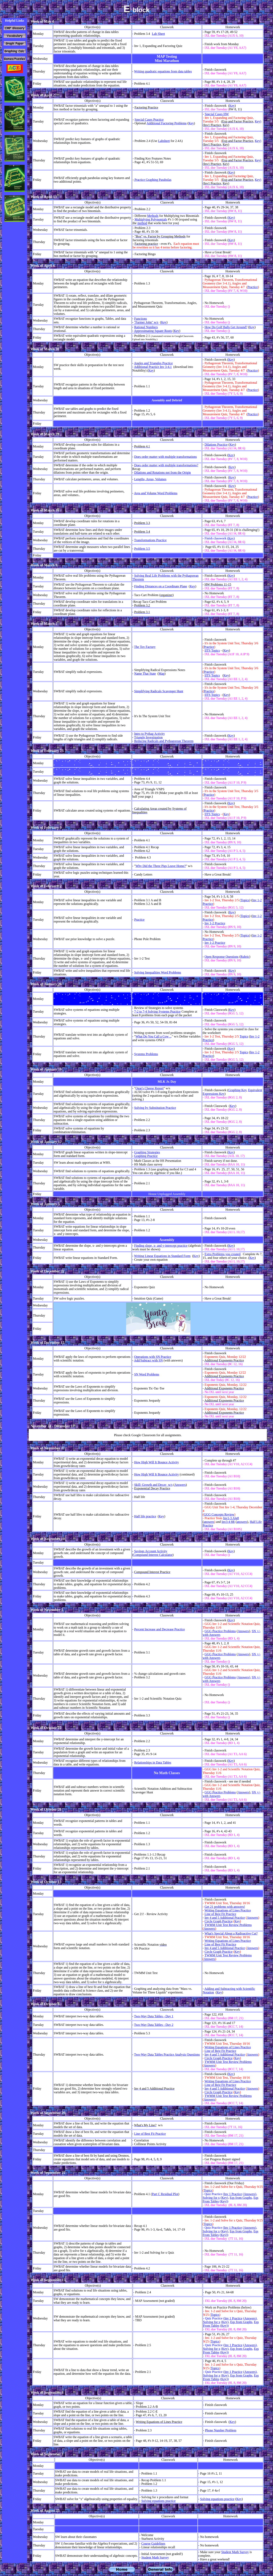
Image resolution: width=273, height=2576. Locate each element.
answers (209, 1521)
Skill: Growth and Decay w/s (153, 1484)
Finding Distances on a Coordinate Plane (160, 586)
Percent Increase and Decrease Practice (159, 1629)
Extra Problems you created (222, 1254)
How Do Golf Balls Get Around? (226, 327)
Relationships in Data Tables (152, 1762)
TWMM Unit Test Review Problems (228, 1925)
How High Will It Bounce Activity (156, 1462)
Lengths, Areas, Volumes (150, 479)
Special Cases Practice (149, 119)
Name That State (145, 673)
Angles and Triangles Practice (153, 363)
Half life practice (145, 1516)
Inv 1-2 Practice (215, 923)
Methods (152, 215)
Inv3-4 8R (228, 1521)
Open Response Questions (222, 956)
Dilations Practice (216, 444)
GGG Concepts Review (219, 1514)
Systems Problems (146, 1054)
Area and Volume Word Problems (155, 493)
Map (161, 673)
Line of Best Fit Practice (220, 1914)
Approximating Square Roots (153, 330)
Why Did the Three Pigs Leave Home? (160, 866)
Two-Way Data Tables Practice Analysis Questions (167, 2054)
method (142, 223)
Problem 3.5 (142, 548)
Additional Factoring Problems (167, 123)
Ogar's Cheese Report (149, 1088)
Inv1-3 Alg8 (231, 1518)
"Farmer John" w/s (146, 322)
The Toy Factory (145, 647)
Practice (209, 647)
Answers (180, 1484)
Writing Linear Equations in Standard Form (162, 1256)
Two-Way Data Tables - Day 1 (153, 2016)
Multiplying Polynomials (151, 219)
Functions (140, 318)
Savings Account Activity (150, 1551)
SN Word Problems (146, 1374)
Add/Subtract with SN (148, 1360)
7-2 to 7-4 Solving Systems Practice (157, 1011)
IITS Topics (212, 650)
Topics (245, 900)
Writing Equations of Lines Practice (227, 1910)
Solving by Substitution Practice (155, 1107)
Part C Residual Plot (165, 2194)
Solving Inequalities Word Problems (157, 972)
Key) (258, 121)
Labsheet (164, 141)
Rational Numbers (146, 327)
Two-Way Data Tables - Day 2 (153, 2024)
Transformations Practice (150, 540)
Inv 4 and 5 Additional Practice (225, 1917)
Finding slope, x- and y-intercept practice (161, 1245)
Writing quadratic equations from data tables (163, 71)
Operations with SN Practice (152, 1356)
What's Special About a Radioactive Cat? (231, 1933)
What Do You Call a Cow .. (153, 1036)
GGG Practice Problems (220, 1631)
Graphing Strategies (147, 1152)
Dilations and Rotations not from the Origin (162, 472)
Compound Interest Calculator (153, 1554)
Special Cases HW (217, 114)
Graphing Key (237, 1090)
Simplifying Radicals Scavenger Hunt (158, 691)
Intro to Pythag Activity (149, 733)
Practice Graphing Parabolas (152, 179)
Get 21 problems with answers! (225, 1906)
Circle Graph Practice (219, 1921)
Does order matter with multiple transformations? (166, 465)
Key (232, 105)
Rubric (244, 956)
